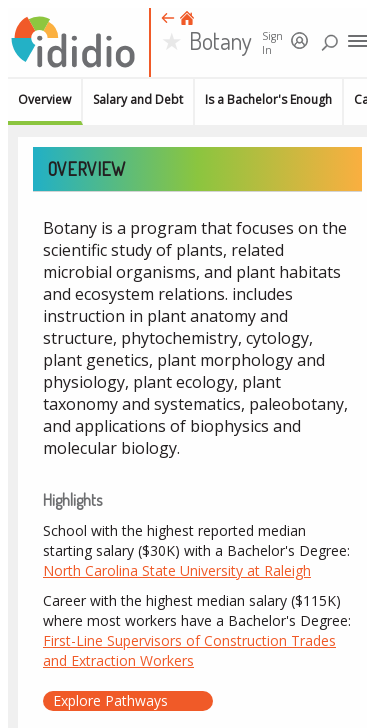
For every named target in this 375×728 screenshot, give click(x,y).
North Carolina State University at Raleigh (177, 570)
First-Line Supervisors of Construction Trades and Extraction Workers (189, 650)
